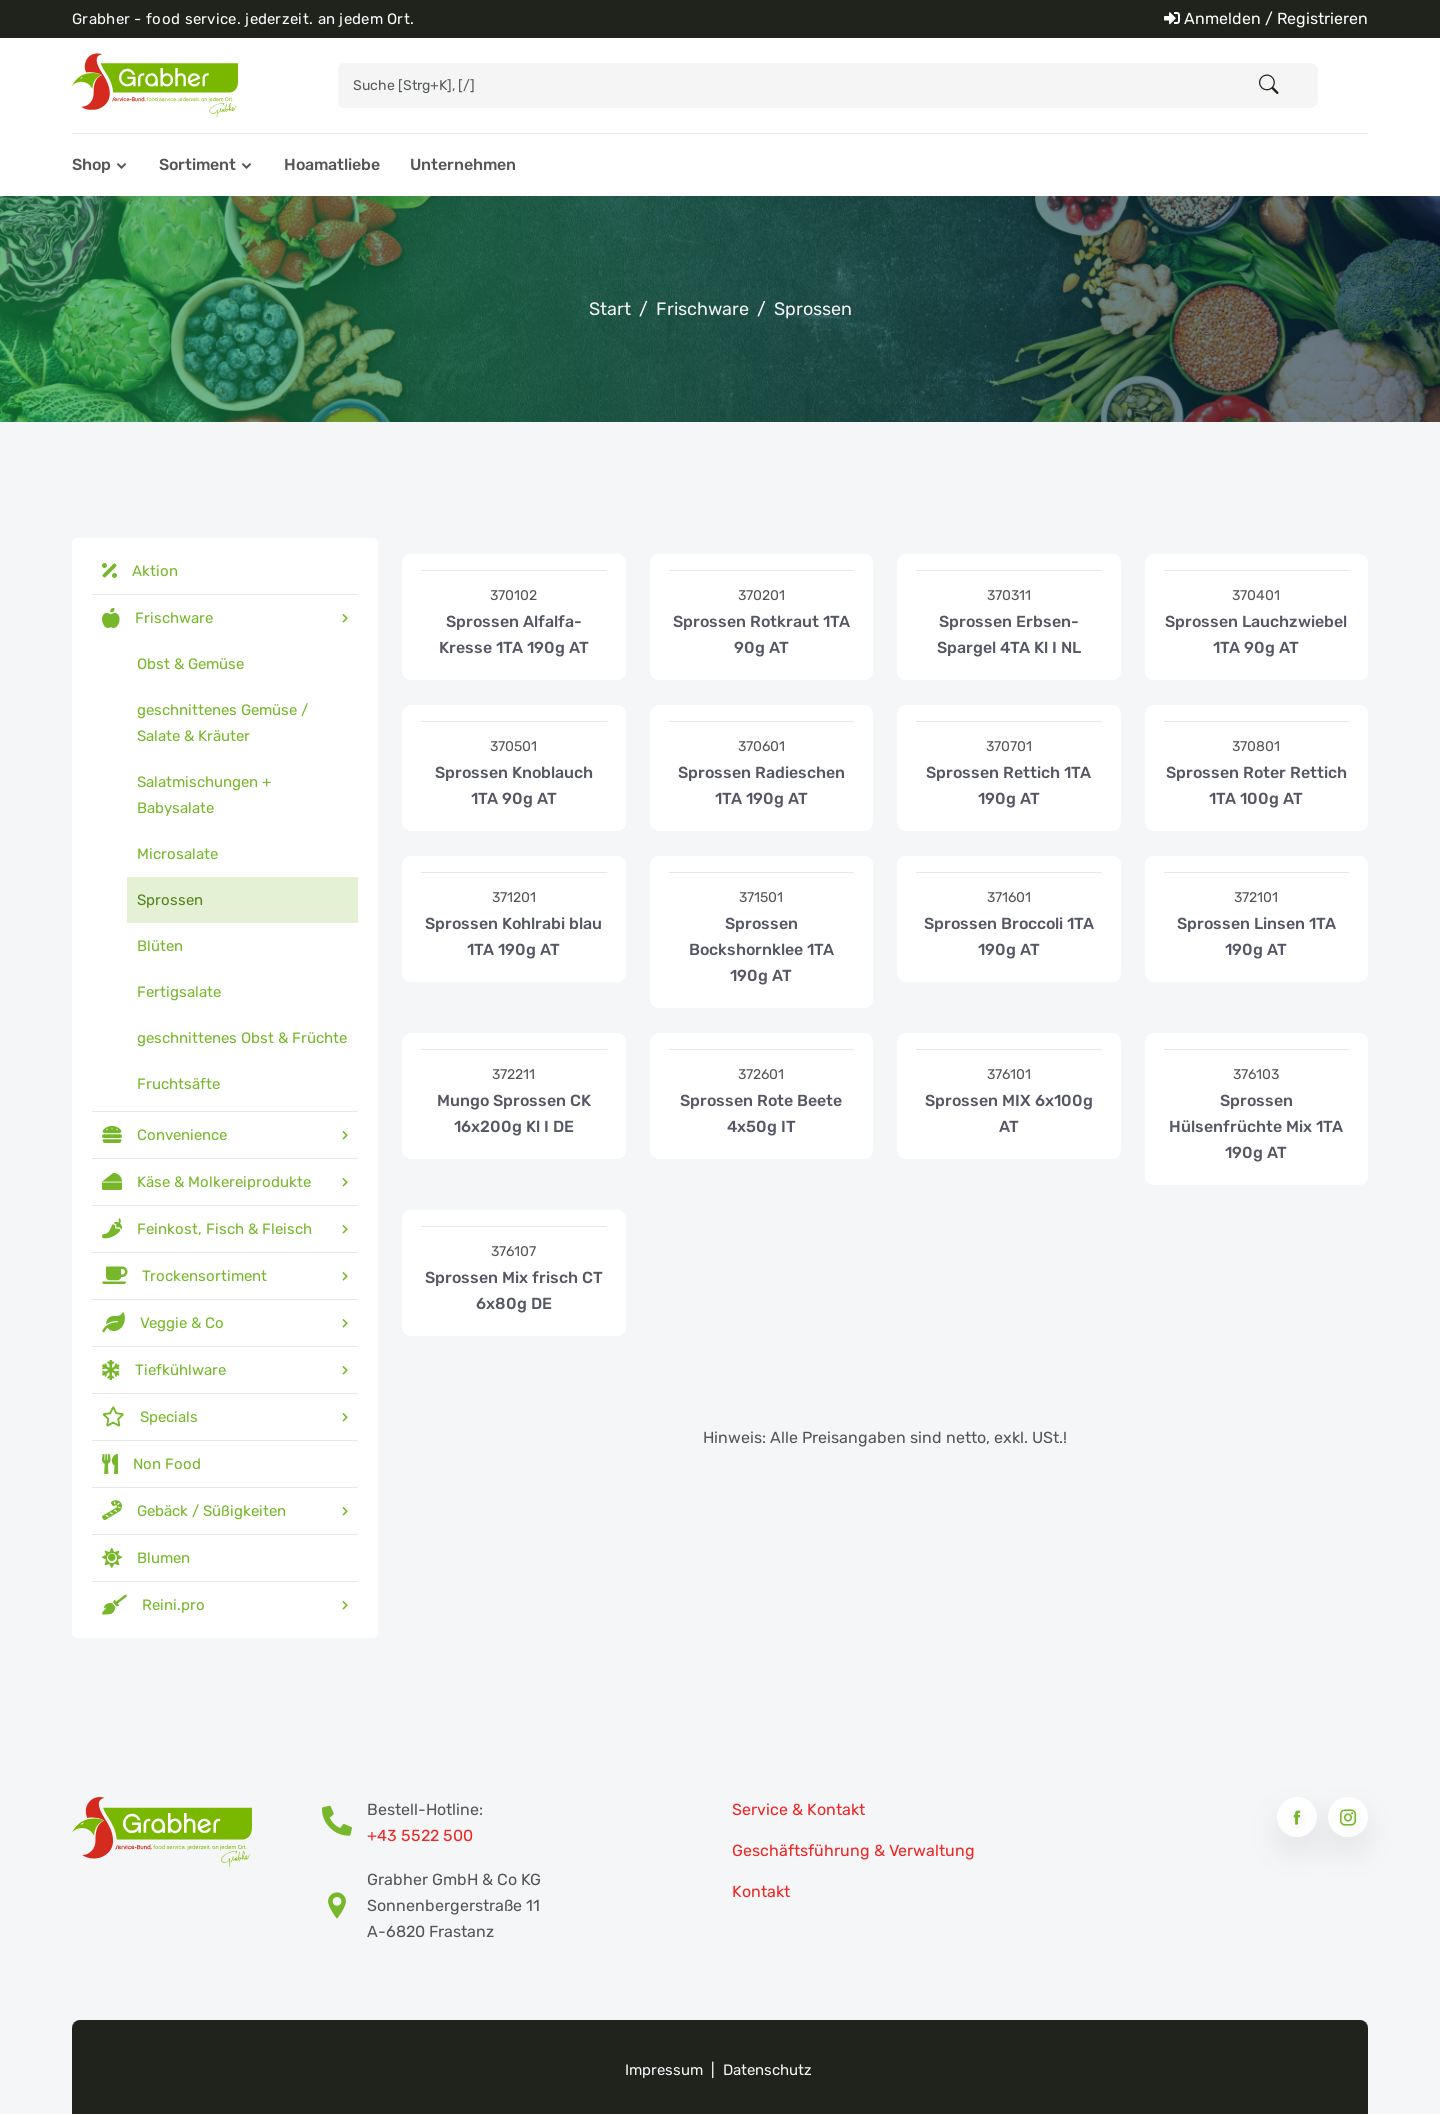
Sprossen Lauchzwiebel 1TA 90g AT (1256, 634)
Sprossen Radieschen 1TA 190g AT (761, 785)
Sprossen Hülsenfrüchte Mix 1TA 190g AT (1256, 1126)
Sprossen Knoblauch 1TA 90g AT (514, 785)
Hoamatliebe (332, 164)
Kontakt (761, 1891)
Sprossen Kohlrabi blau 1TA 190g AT (513, 936)
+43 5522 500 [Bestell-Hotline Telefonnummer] (420, 1835)
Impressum (664, 2070)
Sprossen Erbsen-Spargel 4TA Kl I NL (1009, 634)
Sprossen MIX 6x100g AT (1009, 1113)
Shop (91, 164)
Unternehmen (463, 164)
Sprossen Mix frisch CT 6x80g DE (514, 1290)
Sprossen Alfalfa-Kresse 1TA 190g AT (514, 634)
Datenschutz (767, 2070)
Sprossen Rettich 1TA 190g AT (1008, 785)
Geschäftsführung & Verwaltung (853, 1850)
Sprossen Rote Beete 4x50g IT (761, 1113)
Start (610, 309)
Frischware (702, 309)
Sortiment (197, 164)
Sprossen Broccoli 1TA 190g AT (1009, 936)
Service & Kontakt (798, 1809)
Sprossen (813, 309)
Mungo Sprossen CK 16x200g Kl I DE (514, 1113)
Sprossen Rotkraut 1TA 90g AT (761, 634)
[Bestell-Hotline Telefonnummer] (344, 1823)
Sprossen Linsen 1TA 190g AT (1256, 936)
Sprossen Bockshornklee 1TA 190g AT (761, 949)
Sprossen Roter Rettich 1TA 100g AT (1256, 785)
